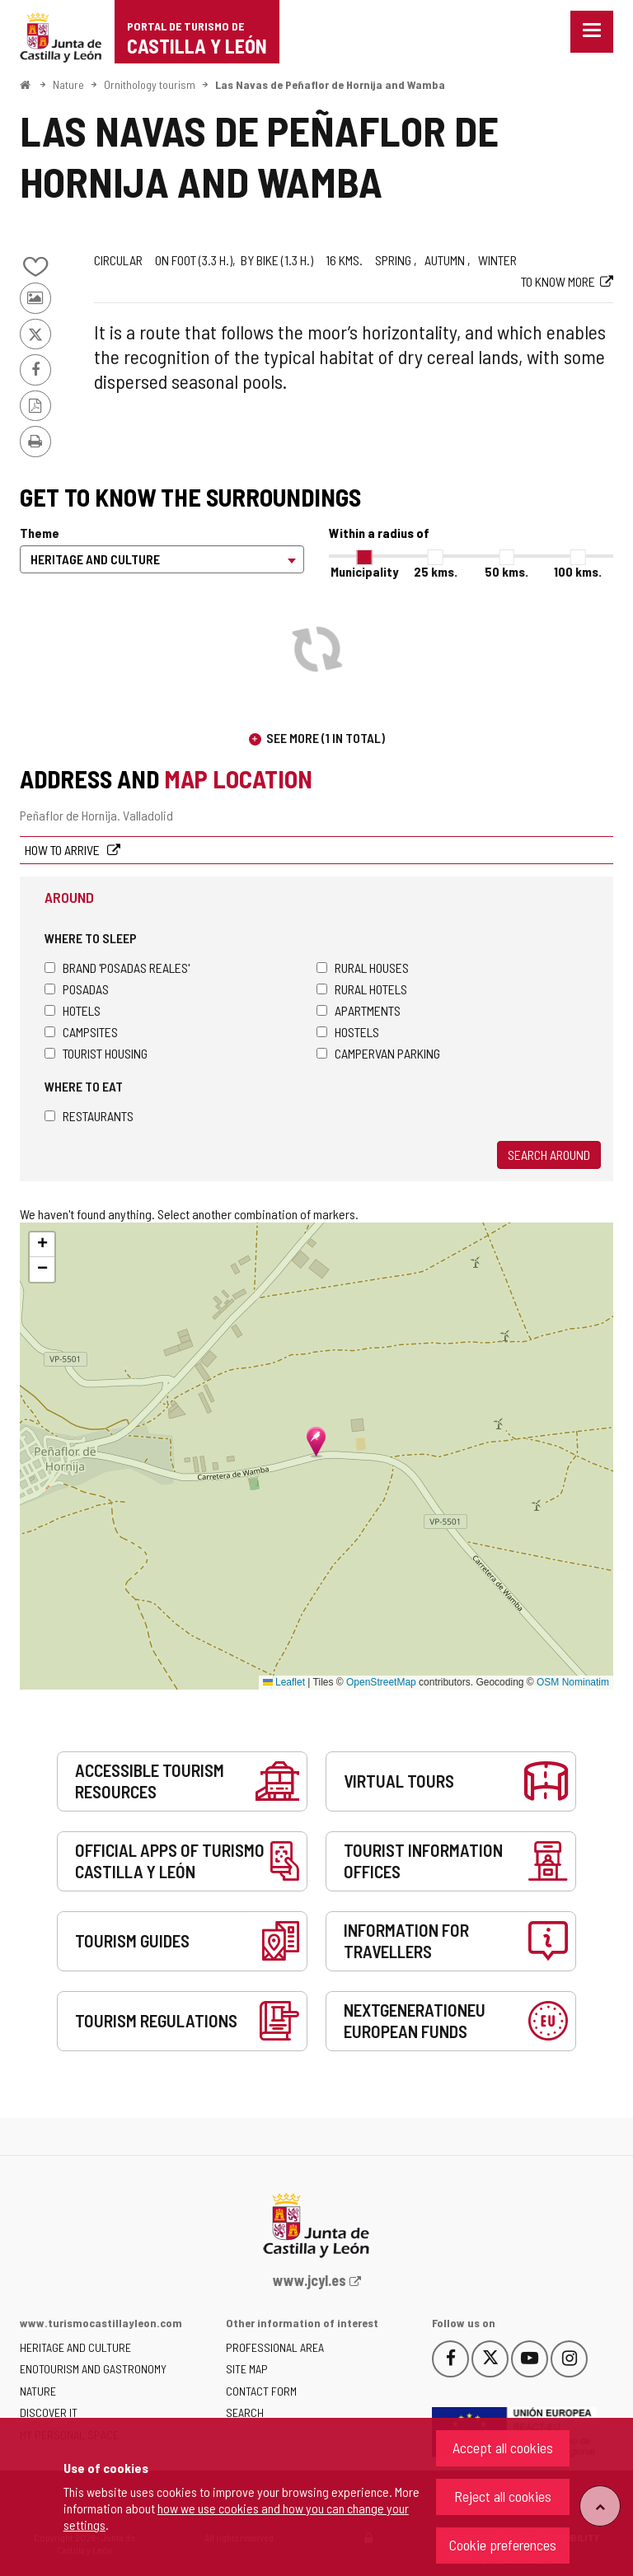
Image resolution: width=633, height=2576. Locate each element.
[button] (42, 1244)
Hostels (347, 1032)
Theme (39, 532)
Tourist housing (96, 1053)
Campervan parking (378, 1053)
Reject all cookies (502, 2496)
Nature (68, 84)
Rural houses (362, 967)
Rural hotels (361, 989)
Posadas (77, 989)
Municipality (364, 571)
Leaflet (284, 1682)
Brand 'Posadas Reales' (117, 967)
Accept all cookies (502, 2447)
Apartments (358, 1010)
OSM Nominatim (573, 1682)
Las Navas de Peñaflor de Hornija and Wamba (330, 84)
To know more (558, 281)
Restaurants (89, 1116)
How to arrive (63, 850)
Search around (549, 1154)
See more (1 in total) (325, 738)
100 (578, 571)
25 (435, 571)
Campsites (81, 1032)
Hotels (73, 1010)
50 (506, 571)
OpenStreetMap (381, 1682)
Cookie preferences (502, 2545)
